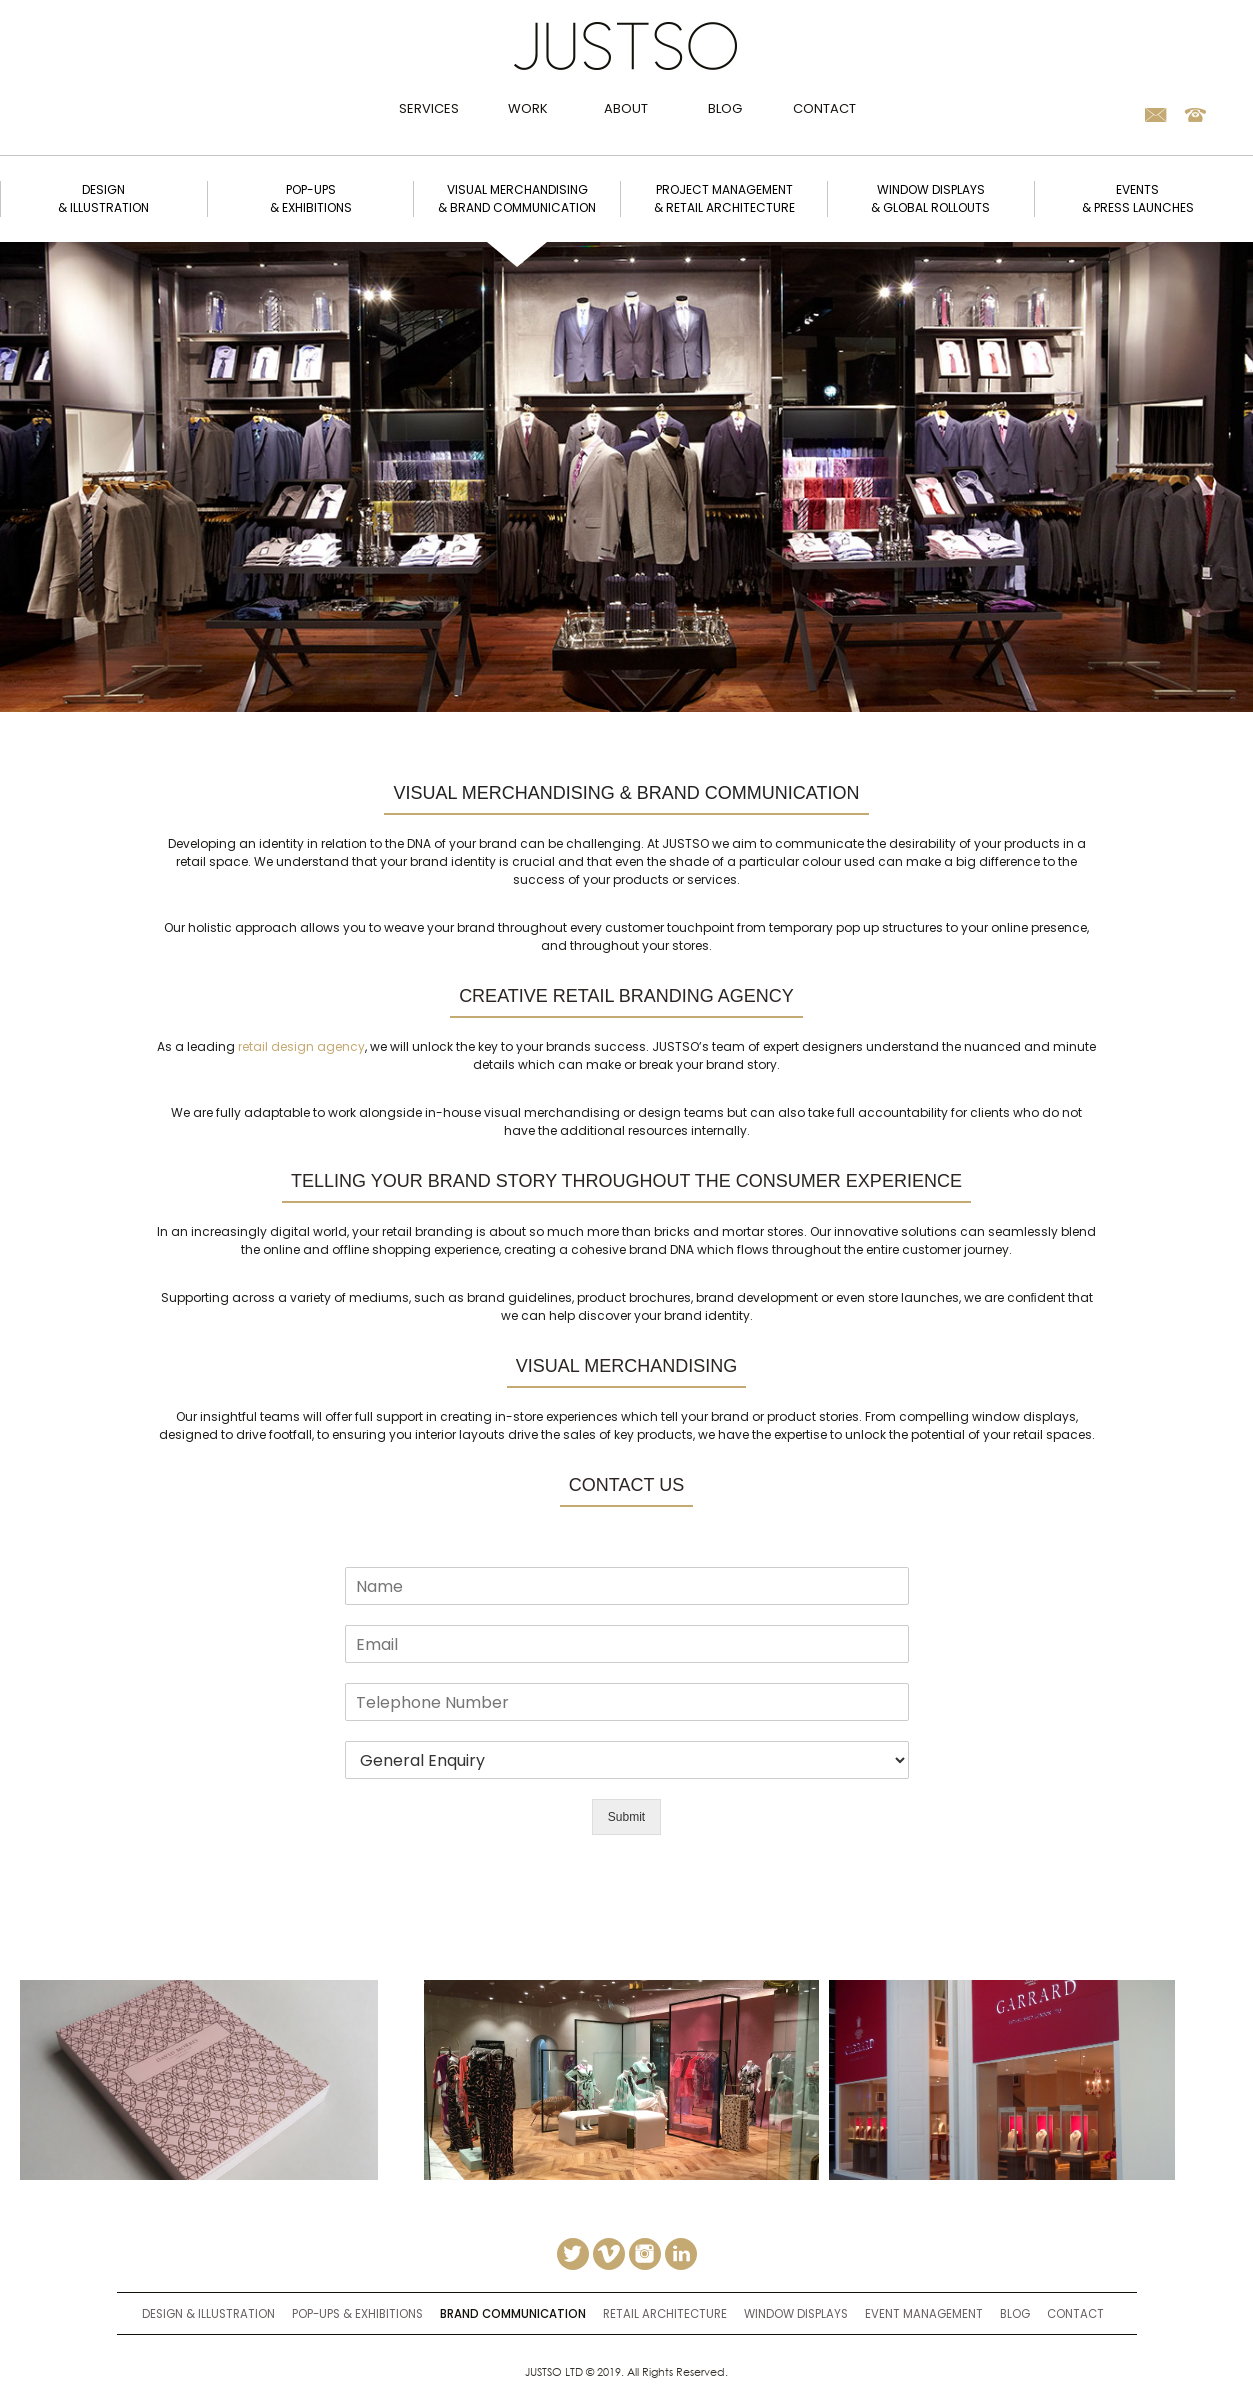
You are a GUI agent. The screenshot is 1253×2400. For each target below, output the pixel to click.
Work (528, 108)
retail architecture (665, 2314)
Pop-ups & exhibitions (311, 198)
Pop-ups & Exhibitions (357, 2314)
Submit (626, 1817)
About (626, 108)
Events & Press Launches (1138, 198)
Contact (824, 108)
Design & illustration (103, 198)
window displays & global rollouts (930, 198)
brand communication (513, 2314)
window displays (796, 2314)
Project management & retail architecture (724, 198)
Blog (725, 108)
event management (924, 2314)
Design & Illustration (208, 2314)
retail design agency (301, 1046)
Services (429, 108)
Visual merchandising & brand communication (517, 198)
